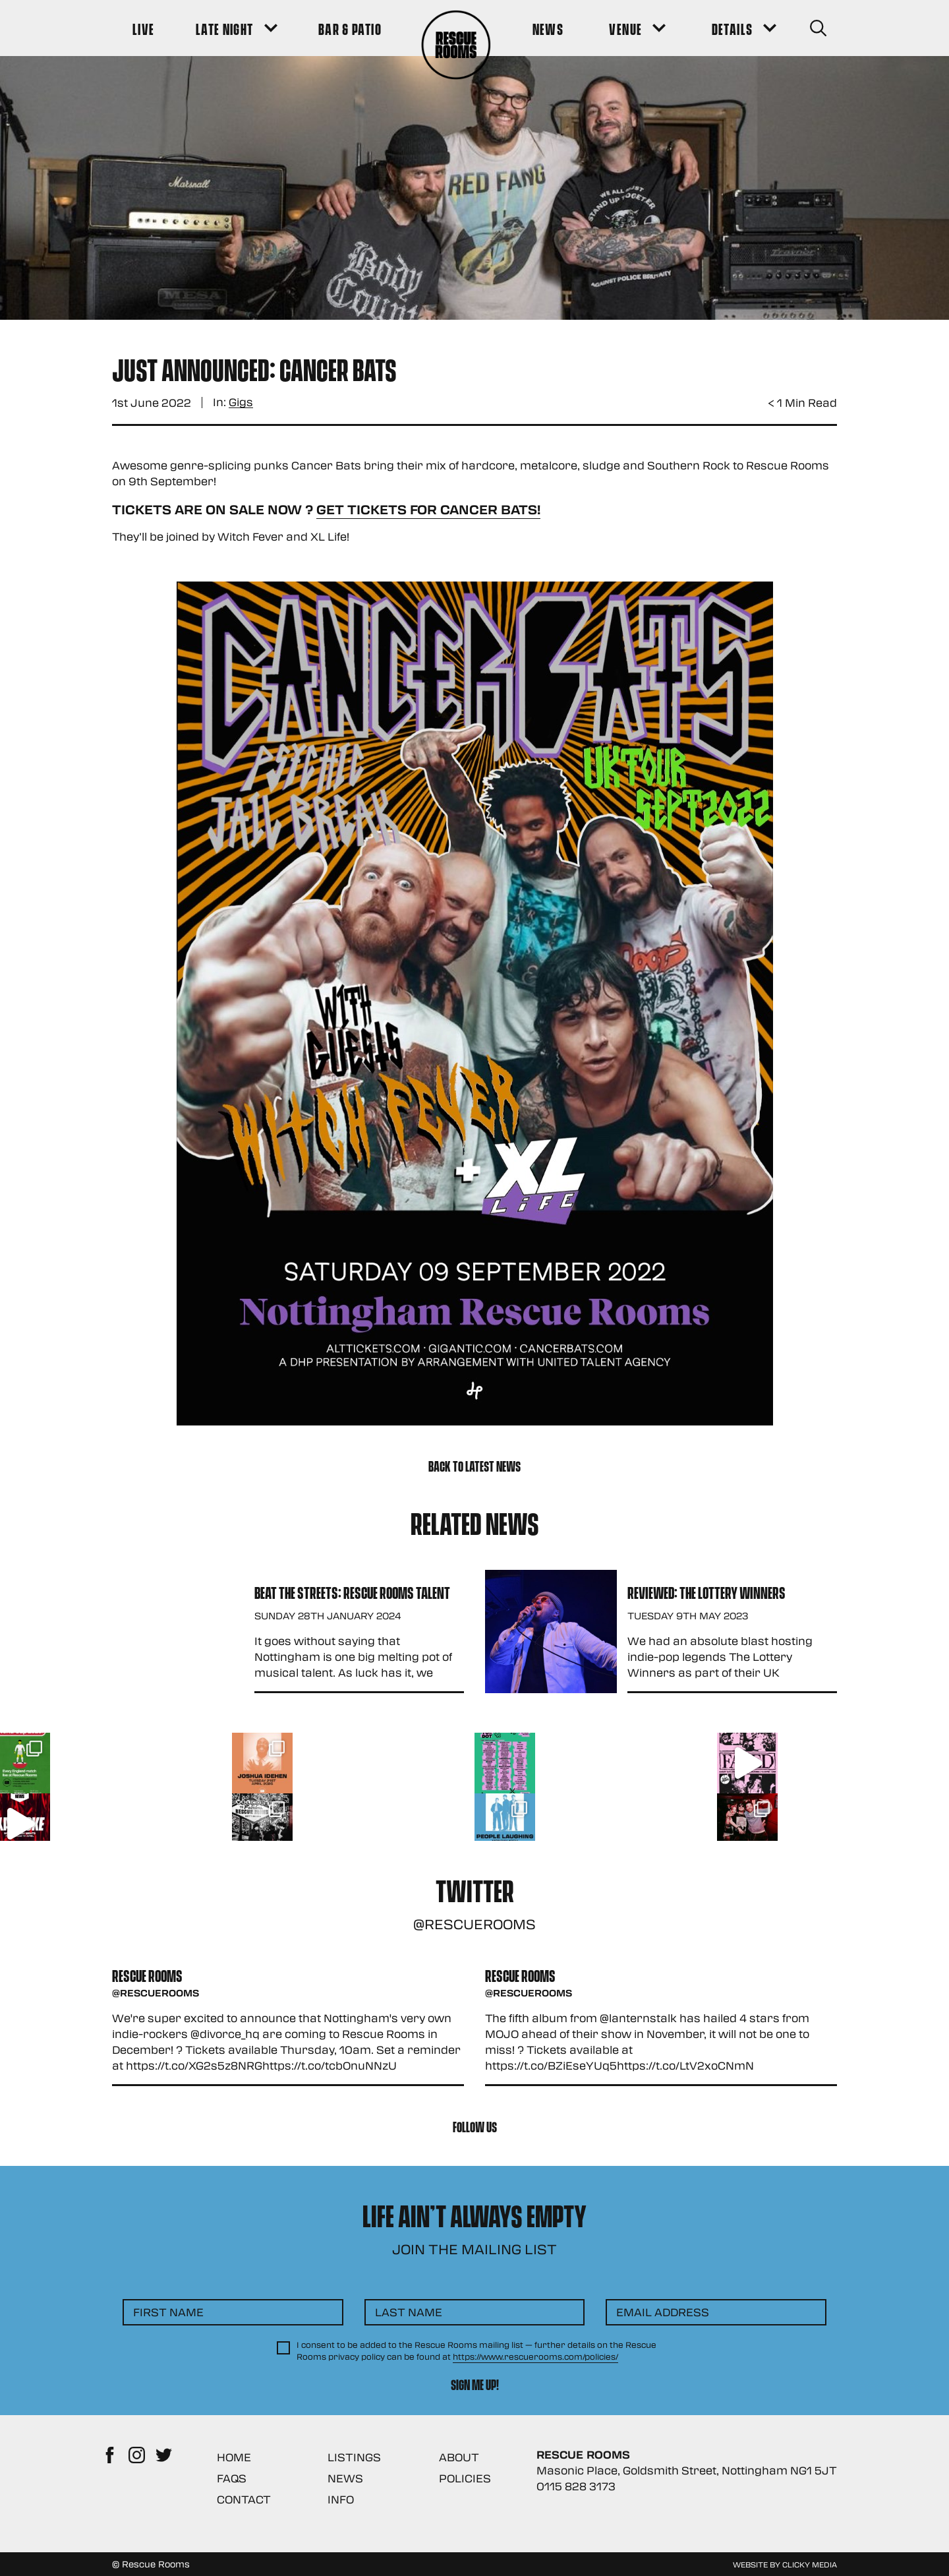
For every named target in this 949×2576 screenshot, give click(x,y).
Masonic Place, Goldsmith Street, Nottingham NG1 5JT (686, 2470)
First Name (168, 2312)
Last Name (408, 2312)
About (459, 2457)
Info (341, 2499)
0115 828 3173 (576, 2486)
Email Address (662, 2312)
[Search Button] (818, 28)
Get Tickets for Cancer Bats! (428, 509)
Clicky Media (809, 2564)
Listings (354, 2457)
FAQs (231, 2478)
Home (234, 2457)
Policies (465, 2478)
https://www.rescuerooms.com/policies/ (535, 2356)
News (345, 2478)
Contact (244, 2499)
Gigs (241, 402)
